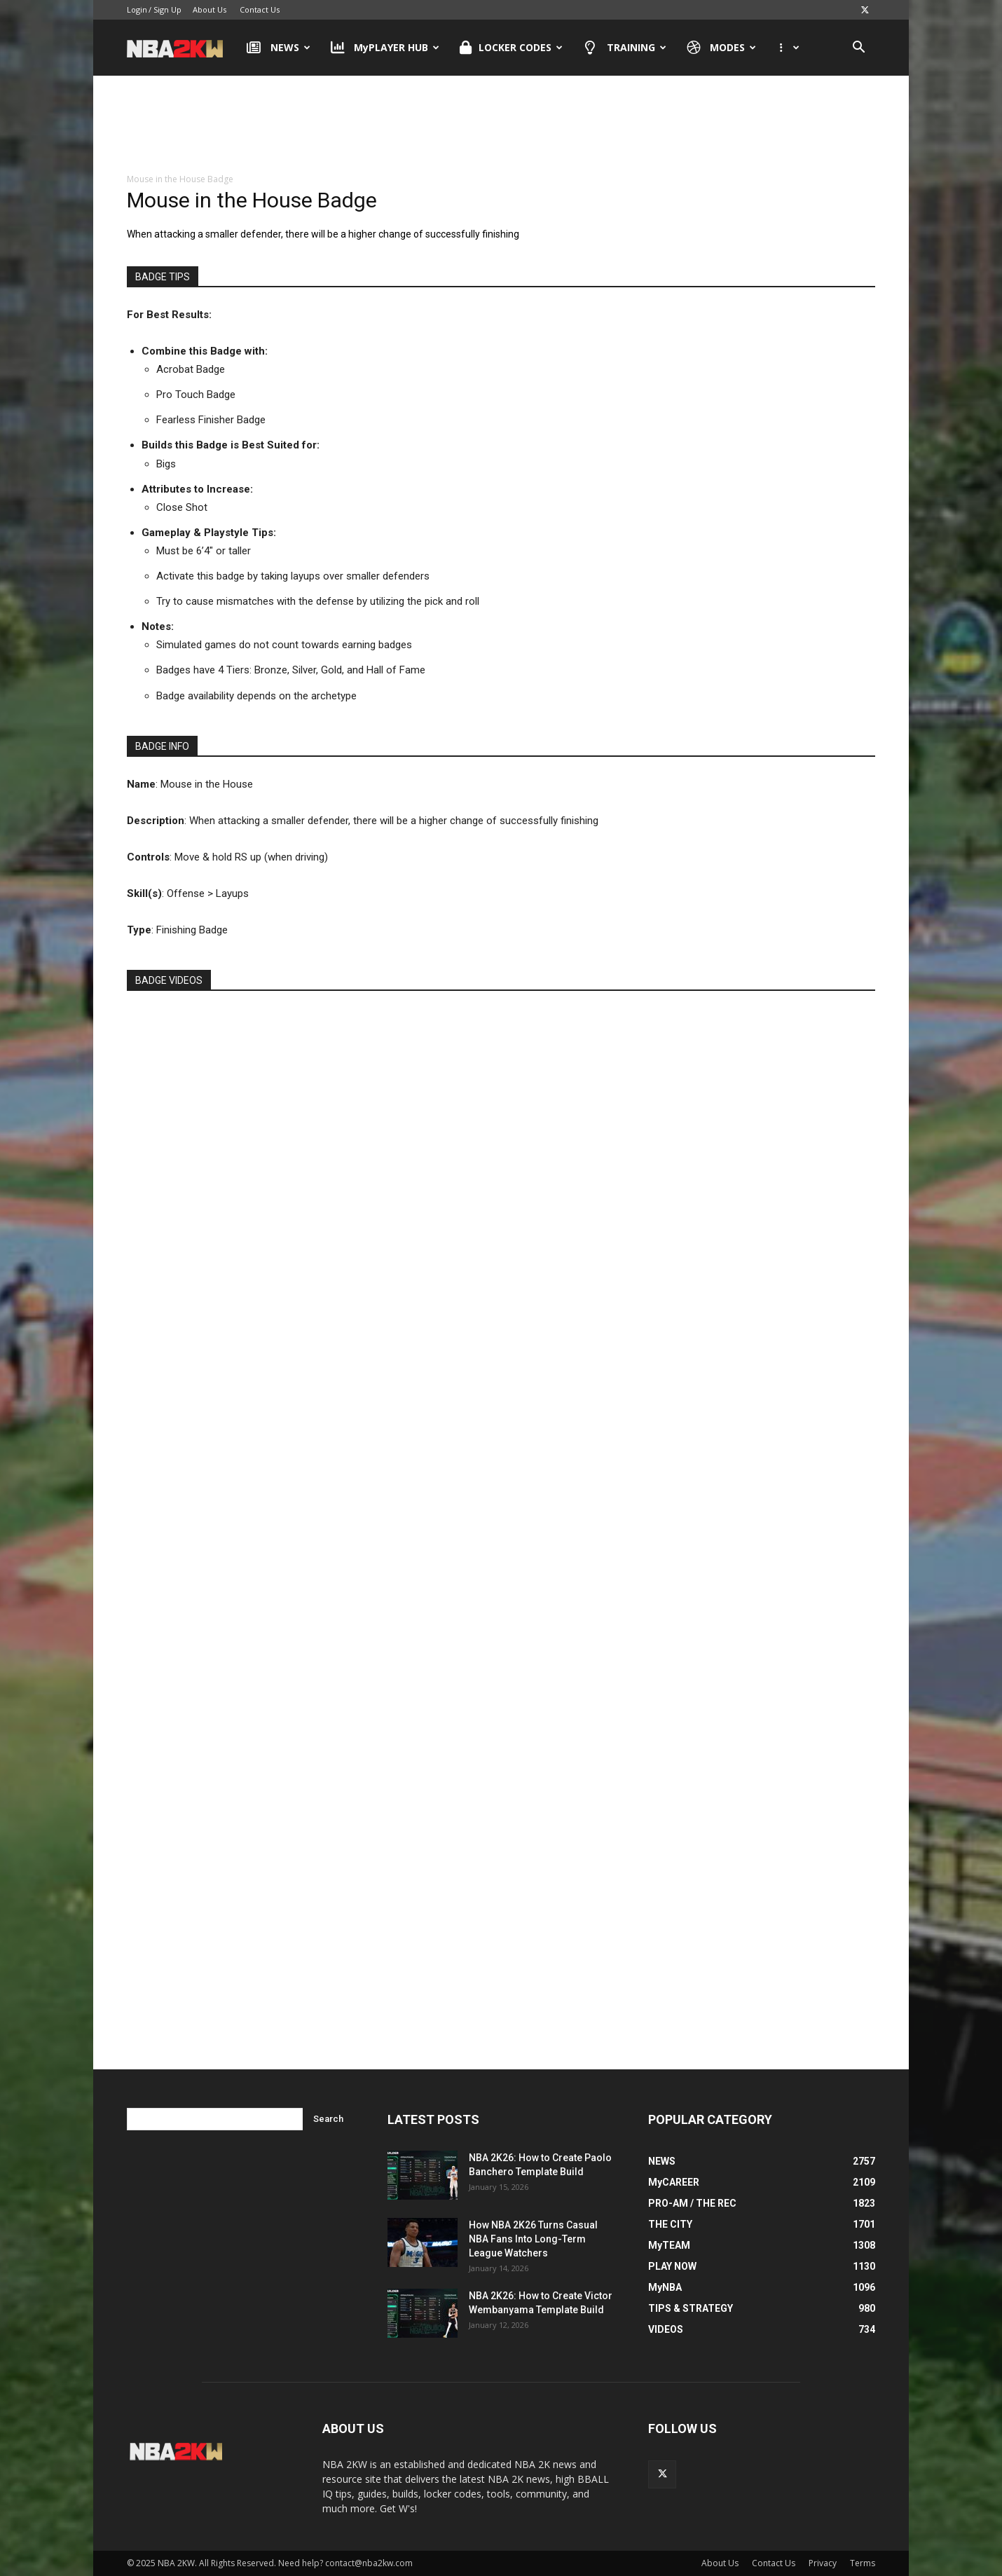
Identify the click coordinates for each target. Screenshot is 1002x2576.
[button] (858, 48)
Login (137, 9)
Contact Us (260, 9)
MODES (722, 48)
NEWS (278, 48)
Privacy (823, 2563)
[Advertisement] (501, 118)
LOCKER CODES (511, 48)
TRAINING (624, 48)
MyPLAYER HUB (385, 48)
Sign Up (167, 9)
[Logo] (182, 48)
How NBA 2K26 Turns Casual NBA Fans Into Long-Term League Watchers (533, 2239)
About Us (209, 9)
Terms (862, 2563)
